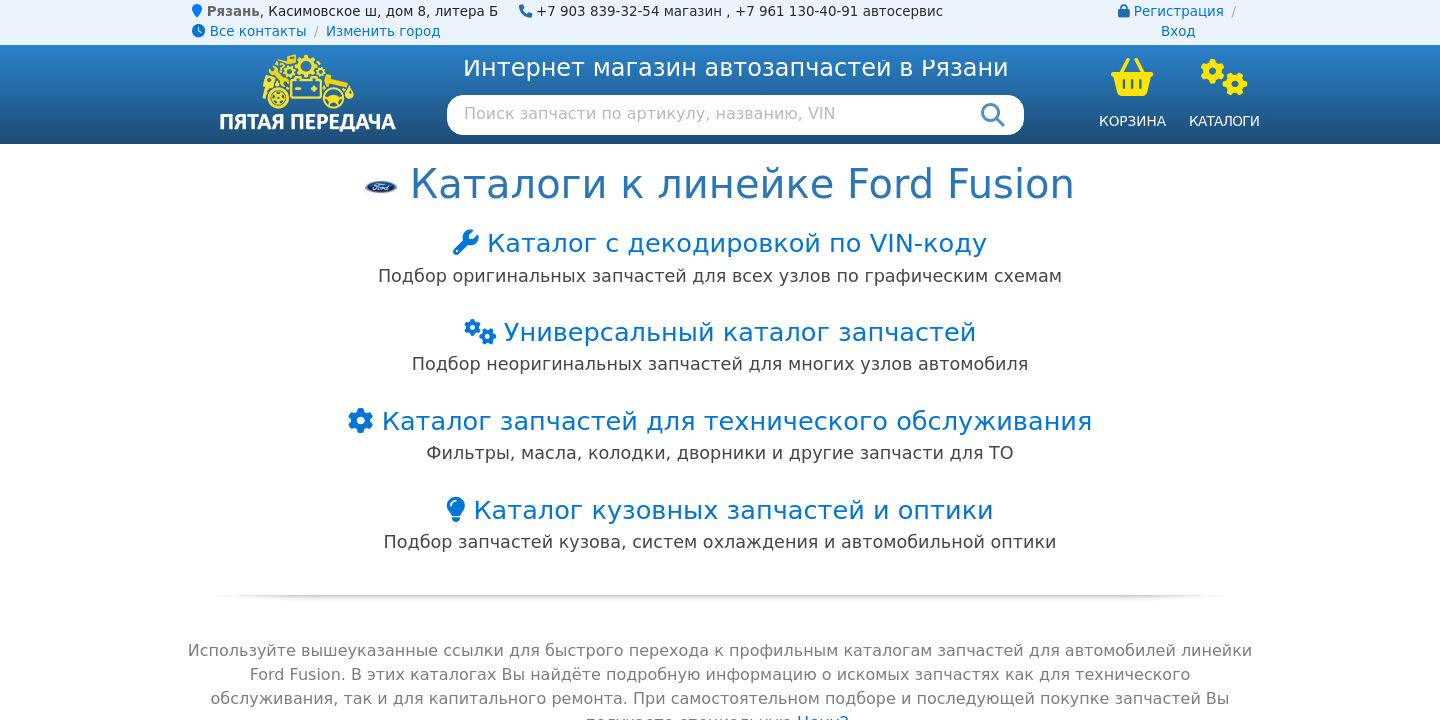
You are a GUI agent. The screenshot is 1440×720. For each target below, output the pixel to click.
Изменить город (383, 31)
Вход (1178, 31)
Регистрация (1179, 11)
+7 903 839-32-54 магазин (629, 11)
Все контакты (249, 31)
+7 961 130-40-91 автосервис (839, 11)
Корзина (1132, 121)
